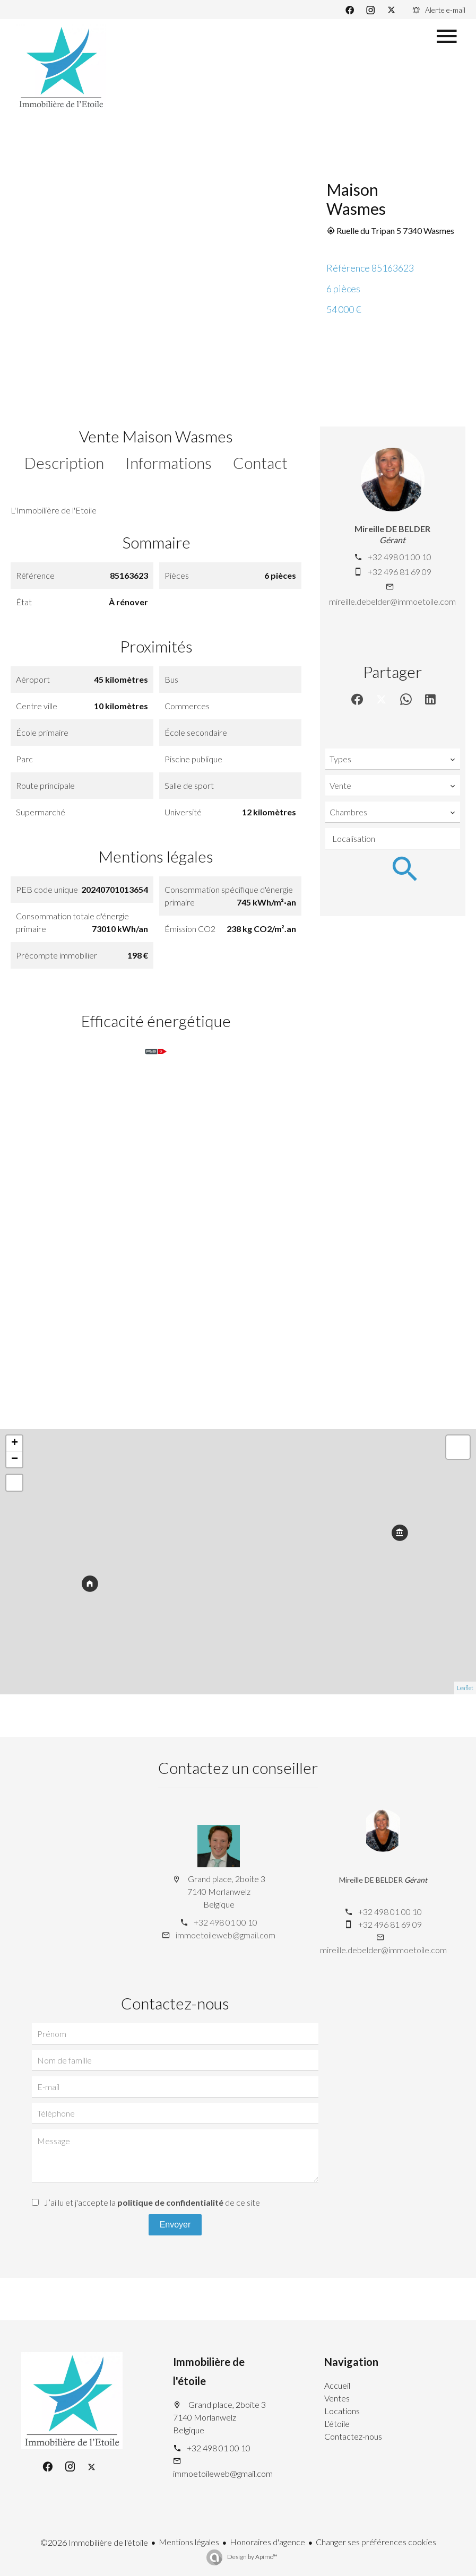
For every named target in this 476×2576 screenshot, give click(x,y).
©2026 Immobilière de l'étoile (94, 2542)
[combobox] (392, 759)
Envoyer (175, 2224)
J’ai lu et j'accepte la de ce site (152, 2202)
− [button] (14, 1459)
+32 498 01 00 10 (399, 557)
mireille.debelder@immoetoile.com (392, 601)
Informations (168, 462)
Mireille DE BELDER (392, 529)
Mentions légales (189, 2542)
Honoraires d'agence (267, 2542)
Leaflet (465, 1687)
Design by (252, 2557)
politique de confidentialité (170, 2202)
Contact (260, 462)
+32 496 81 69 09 (399, 572)
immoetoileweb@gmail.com (225, 1935)
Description (64, 462)
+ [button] (14, 1443)
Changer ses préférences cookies (376, 2542)
